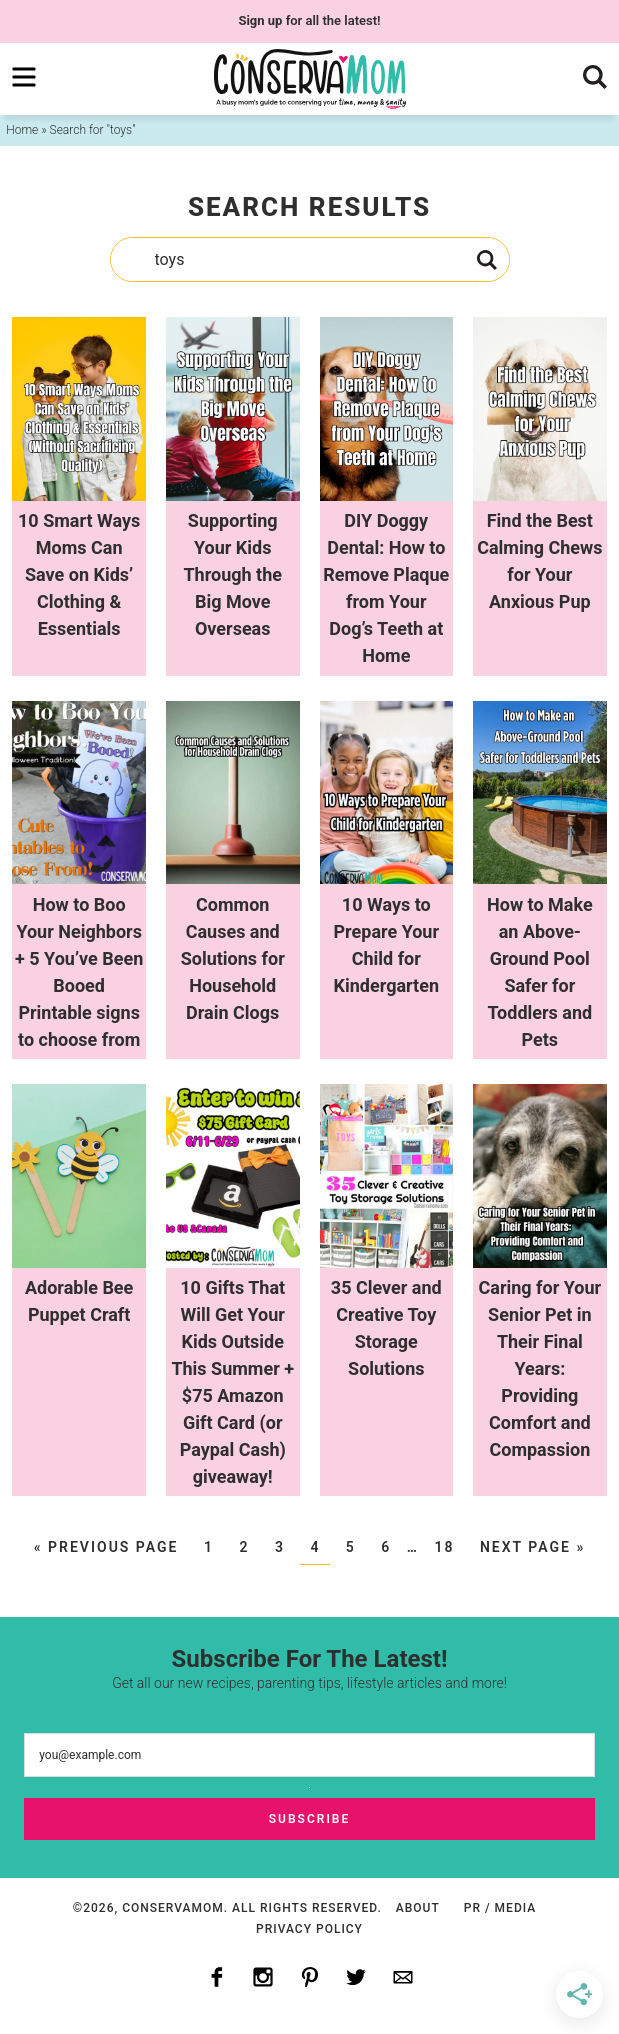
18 (444, 1547)
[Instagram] (263, 1978)
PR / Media (500, 1908)
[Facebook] (217, 1978)
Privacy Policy (309, 1929)
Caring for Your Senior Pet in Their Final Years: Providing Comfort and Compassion (540, 1368)
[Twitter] (356, 1978)
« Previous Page (106, 1547)
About (418, 1908)
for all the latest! (309, 20)
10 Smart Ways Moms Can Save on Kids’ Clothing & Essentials (79, 574)
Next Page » (532, 1547)
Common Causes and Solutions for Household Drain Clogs (233, 958)
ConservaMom (310, 79)
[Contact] (403, 1978)
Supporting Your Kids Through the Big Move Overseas (232, 574)
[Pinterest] (310, 1978)
